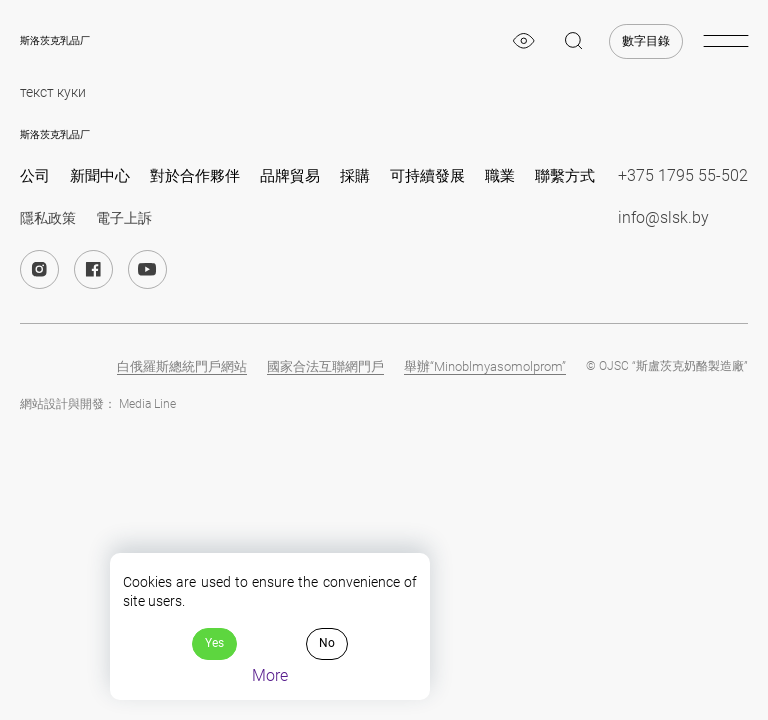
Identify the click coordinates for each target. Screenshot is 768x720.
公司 (35, 176)
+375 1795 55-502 (683, 175)
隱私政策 (48, 218)
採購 (355, 176)
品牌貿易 (290, 176)
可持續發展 (427, 176)
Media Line (147, 404)
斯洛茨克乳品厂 (55, 40)
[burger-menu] (725, 41)
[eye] (524, 41)
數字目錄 (646, 41)
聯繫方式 (565, 176)
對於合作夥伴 (195, 176)
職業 (500, 176)
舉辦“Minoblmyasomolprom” (485, 366)
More (270, 675)
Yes (214, 643)
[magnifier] (574, 41)
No (327, 643)
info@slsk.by (663, 217)
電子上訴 (124, 218)
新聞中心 (100, 176)
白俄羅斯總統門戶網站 (182, 366)
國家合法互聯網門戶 (325, 366)
